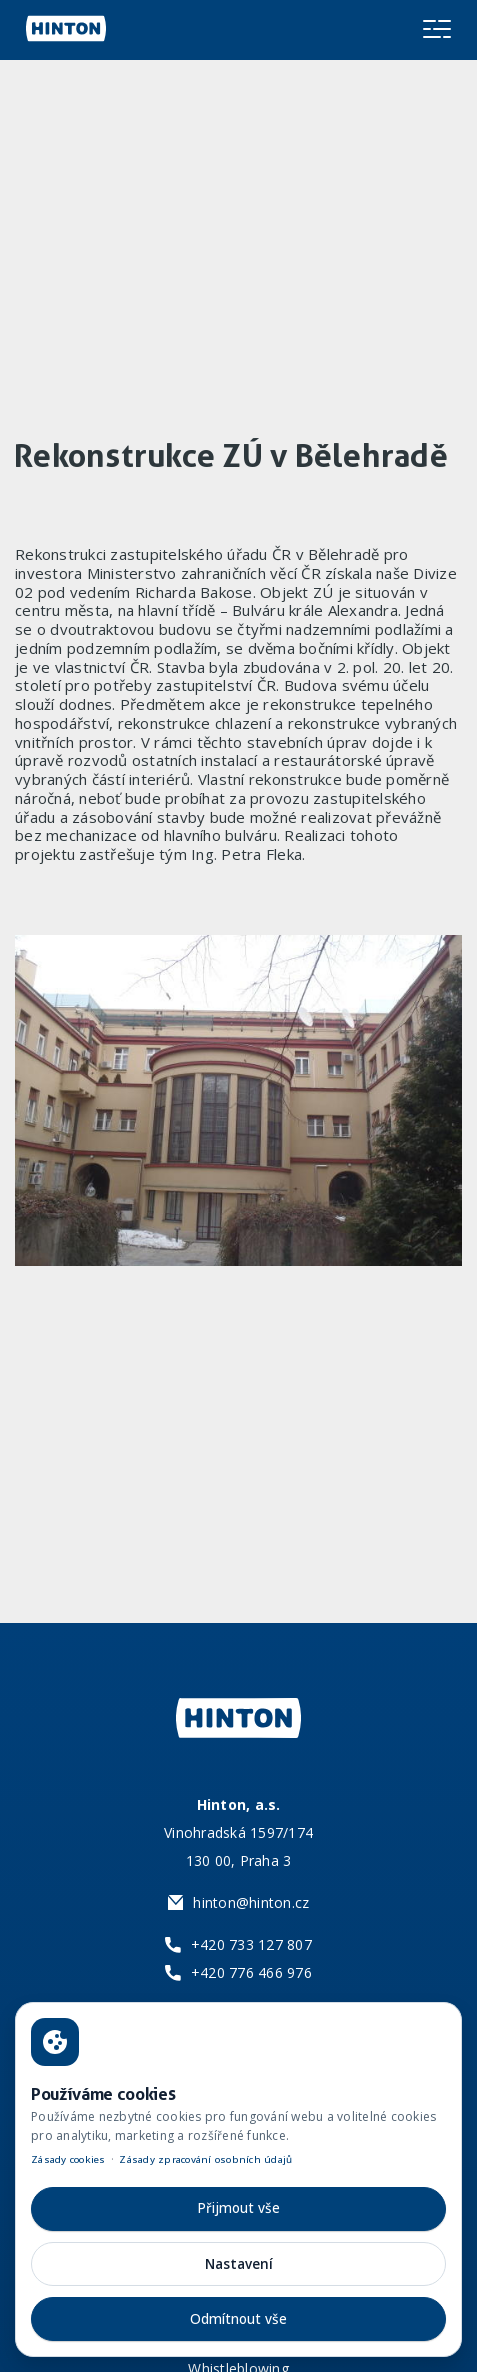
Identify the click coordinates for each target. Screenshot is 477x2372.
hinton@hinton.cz (251, 1902)
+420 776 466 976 (251, 1972)
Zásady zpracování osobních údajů (205, 2159)
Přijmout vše (238, 2208)
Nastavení (239, 2264)
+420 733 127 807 (251, 1944)
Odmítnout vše (238, 2319)
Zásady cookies (68, 2159)
